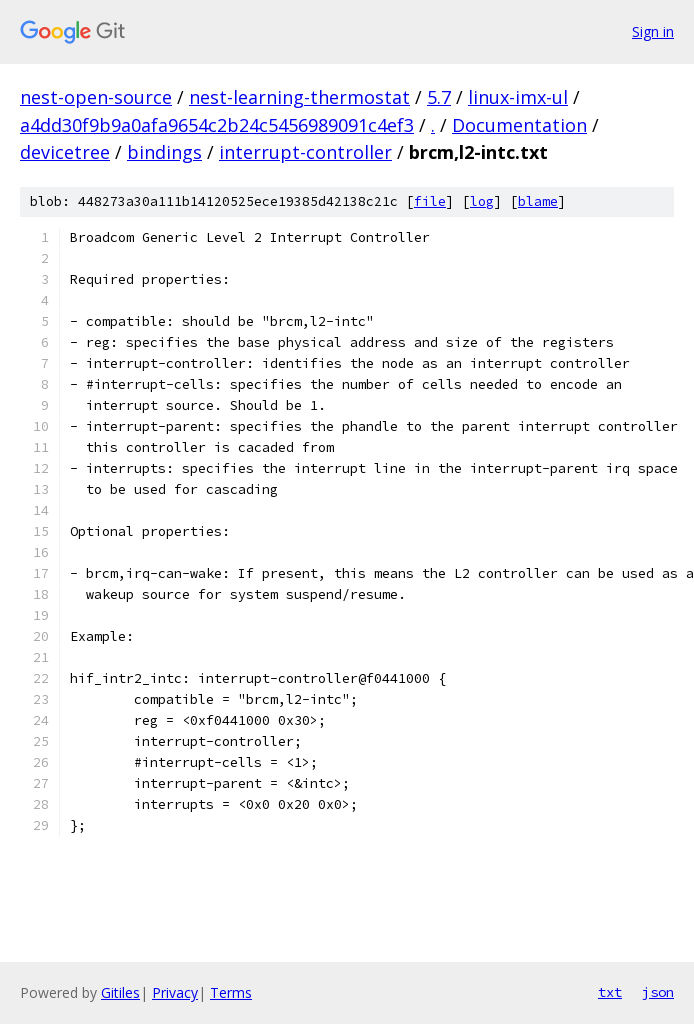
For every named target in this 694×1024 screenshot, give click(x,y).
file (430, 201)
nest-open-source (96, 97)
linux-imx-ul (518, 97)
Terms (231, 992)
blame (538, 201)
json (658, 992)
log (482, 201)
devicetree (65, 152)
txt (610, 992)
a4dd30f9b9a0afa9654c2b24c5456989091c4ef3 (217, 125)
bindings (164, 152)
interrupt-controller (305, 152)
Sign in (653, 31)
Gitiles (120, 992)
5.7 (439, 97)
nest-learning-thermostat (299, 97)
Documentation (519, 125)
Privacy (175, 992)
